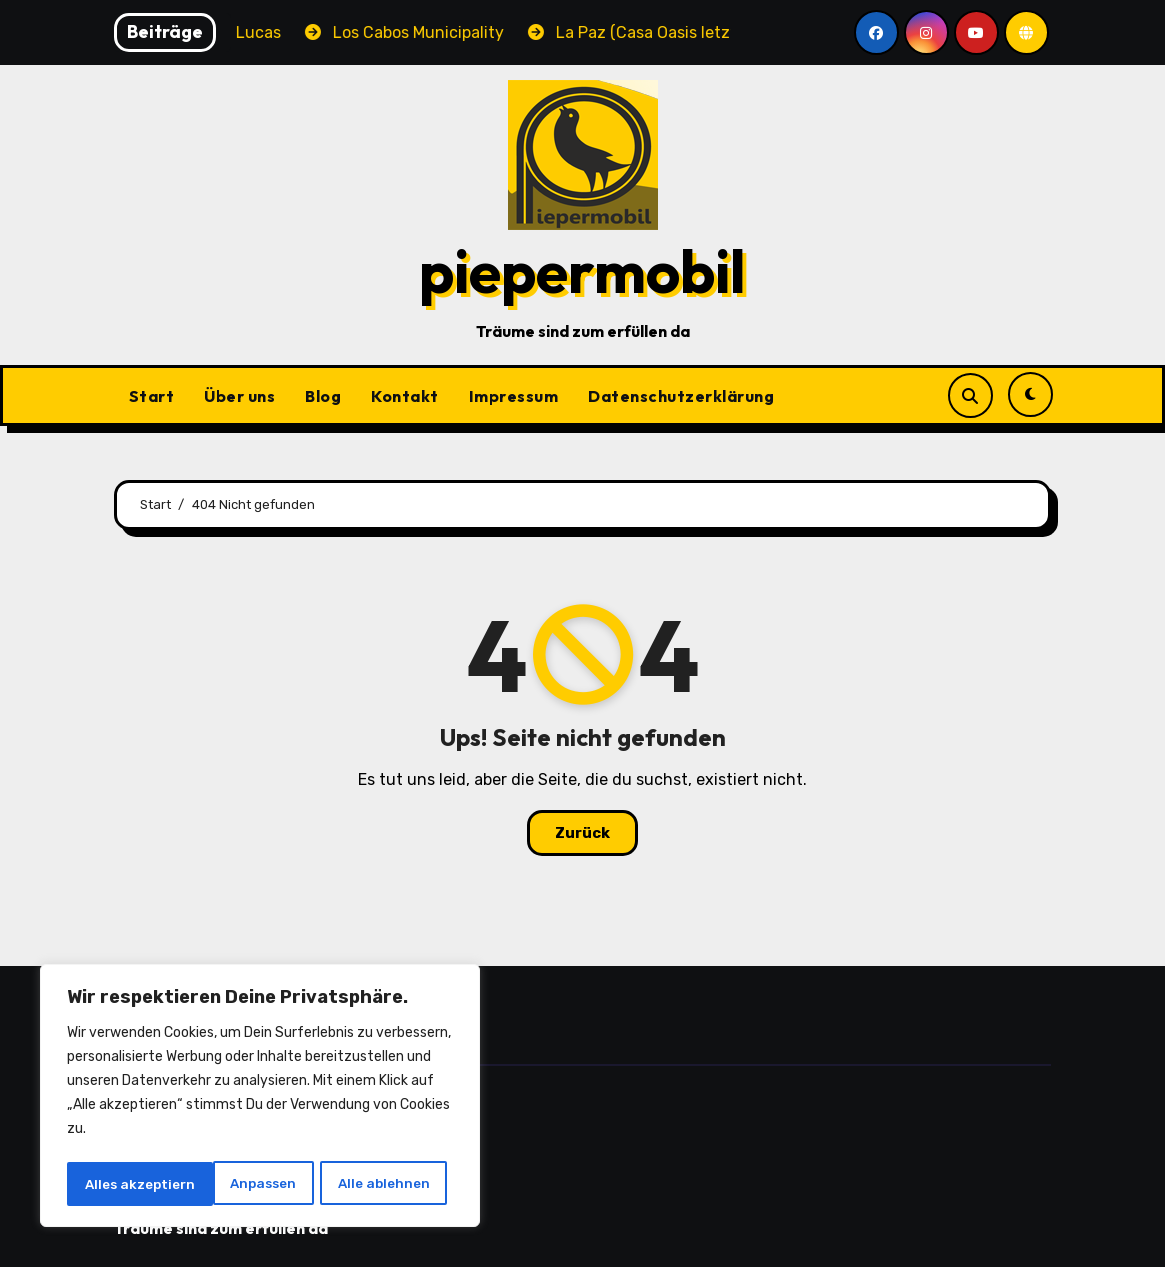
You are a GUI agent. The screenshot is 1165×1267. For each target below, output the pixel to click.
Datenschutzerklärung (681, 396)
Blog (323, 396)
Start (152, 396)
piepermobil (582, 271)
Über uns (239, 396)
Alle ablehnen (238, 1183)
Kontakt (405, 396)
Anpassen (117, 1183)
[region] (260, 1098)
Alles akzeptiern (381, 1183)
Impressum (514, 396)
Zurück (582, 833)
